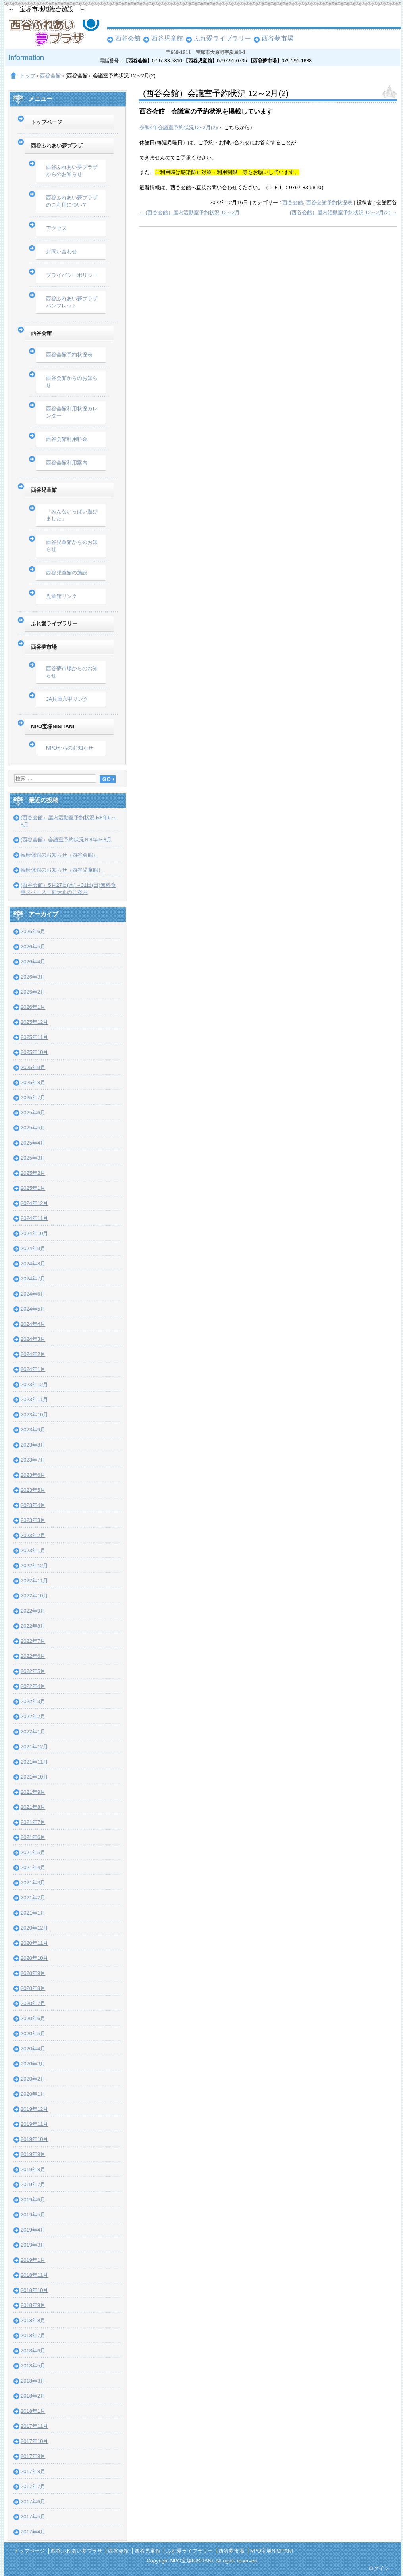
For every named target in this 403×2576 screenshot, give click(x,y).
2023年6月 (33, 1475)
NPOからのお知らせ (69, 748)
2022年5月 (33, 1671)
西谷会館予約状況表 (329, 202)
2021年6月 (33, 1837)
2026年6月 (33, 931)
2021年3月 (33, 1883)
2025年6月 (33, 1113)
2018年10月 (34, 2290)
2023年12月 (34, 1384)
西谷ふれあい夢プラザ (57, 146)
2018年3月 (33, 2381)
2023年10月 (34, 1415)
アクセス (56, 228)
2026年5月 (33, 947)
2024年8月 (33, 1264)
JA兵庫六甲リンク (67, 699)
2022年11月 (34, 1581)
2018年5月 (33, 2366)
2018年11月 (34, 2275)
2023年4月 (33, 1505)
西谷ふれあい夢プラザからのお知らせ (72, 170)
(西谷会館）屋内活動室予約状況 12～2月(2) (343, 212)
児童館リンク (61, 596)
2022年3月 (33, 1701)
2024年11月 (34, 1218)
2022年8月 (33, 1626)
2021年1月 (33, 1913)
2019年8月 (33, 2169)
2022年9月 (33, 1611)
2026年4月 (33, 962)
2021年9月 (33, 1792)
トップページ (46, 122)
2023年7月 (33, 1460)
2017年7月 (33, 2486)
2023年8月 (33, 1445)
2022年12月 (34, 1565)
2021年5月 (33, 1852)
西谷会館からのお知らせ (72, 381)
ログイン (378, 2568)
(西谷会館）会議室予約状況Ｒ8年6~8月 (66, 840)
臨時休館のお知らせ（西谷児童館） (62, 870)
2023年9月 (33, 1430)
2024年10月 (34, 1233)
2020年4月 (33, 2049)
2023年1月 (33, 1550)
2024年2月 (33, 1354)
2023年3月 (33, 1520)
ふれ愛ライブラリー (222, 38)
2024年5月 (33, 1309)
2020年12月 (34, 1928)
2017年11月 (34, 2426)
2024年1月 (33, 1369)
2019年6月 (33, 2200)
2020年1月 (33, 2094)
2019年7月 (33, 2184)
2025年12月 (34, 1022)
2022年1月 (33, 1732)
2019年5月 (33, 2215)
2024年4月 (33, 1324)
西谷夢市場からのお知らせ (72, 672)
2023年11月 (34, 1399)
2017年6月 (33, 2501)
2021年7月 (33, 1822)
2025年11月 (34, 1037)
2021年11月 (34, 1762)
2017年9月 (33, 2456)
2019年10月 (34, 2139)
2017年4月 (33, 2532)
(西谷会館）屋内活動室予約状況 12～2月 (189, 212)
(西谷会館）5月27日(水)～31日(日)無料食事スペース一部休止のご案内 (68, 888)
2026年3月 (33, 977)
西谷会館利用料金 (66, 439)
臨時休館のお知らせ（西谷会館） (59, 855)
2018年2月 (33, 2396)
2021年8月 (33, 1807)
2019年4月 (33, 2230)
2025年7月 (33, 1097)
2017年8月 (33, 2471)
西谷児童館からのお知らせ (72, 545)
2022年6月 (33, 1656)
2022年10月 (34, 1596)
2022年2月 (33, 1716)
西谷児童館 (167, 38)
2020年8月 (33, 1988)
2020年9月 (33, 1973)
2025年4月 (33, 1143)
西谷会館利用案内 (66, 463)
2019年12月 (34, 2109)
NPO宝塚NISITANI (52, 726)
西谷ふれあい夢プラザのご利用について (72, 201)
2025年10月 (34, 1052)
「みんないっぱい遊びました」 (72, 515)
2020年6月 (33, 2018)
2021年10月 (34, 1777)
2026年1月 (33, 1007)
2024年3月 (33, 1339)
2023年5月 (33, 1490)
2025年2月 (33, 1173)
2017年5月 (33, 2517)
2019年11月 (34, 2124)
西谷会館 (128, 38)
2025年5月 (33, 1128)
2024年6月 (33, 1294)
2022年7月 (33, 1641)
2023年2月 (33, 1535)
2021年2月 (33, 1898)
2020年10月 (34, 1958)
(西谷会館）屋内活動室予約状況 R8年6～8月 (68, 821)
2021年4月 (33, 1867)
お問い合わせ (61, 252)
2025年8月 (33, 1082)
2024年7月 (33, 1279)
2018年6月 (33, 2351)
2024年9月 (33, 1248)
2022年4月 (33, 1686)
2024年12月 (34, 1203)
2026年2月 (33, 992)
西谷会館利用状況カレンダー (72, 412)
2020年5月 (33, 2033)
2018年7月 (33, 2335)
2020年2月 (33, 2079)
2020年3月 (33, 2064)
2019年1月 (33, 2260)
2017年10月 (34, 2441)
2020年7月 (33, 2003)
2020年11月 (34, 1943)
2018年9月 (33, 2305)
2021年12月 (34, 1747)
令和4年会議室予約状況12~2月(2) (178, 127)
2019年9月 (33, 2154)
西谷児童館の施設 (66, 573)
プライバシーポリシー (72, 275)
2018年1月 (33, 2411)
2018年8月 (33, 2320)
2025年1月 (33, 1188)
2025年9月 (33, 1067)
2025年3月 (33, 1158)
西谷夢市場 (277, 38)
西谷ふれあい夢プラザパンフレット (72, 302)
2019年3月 (33, 2245)
